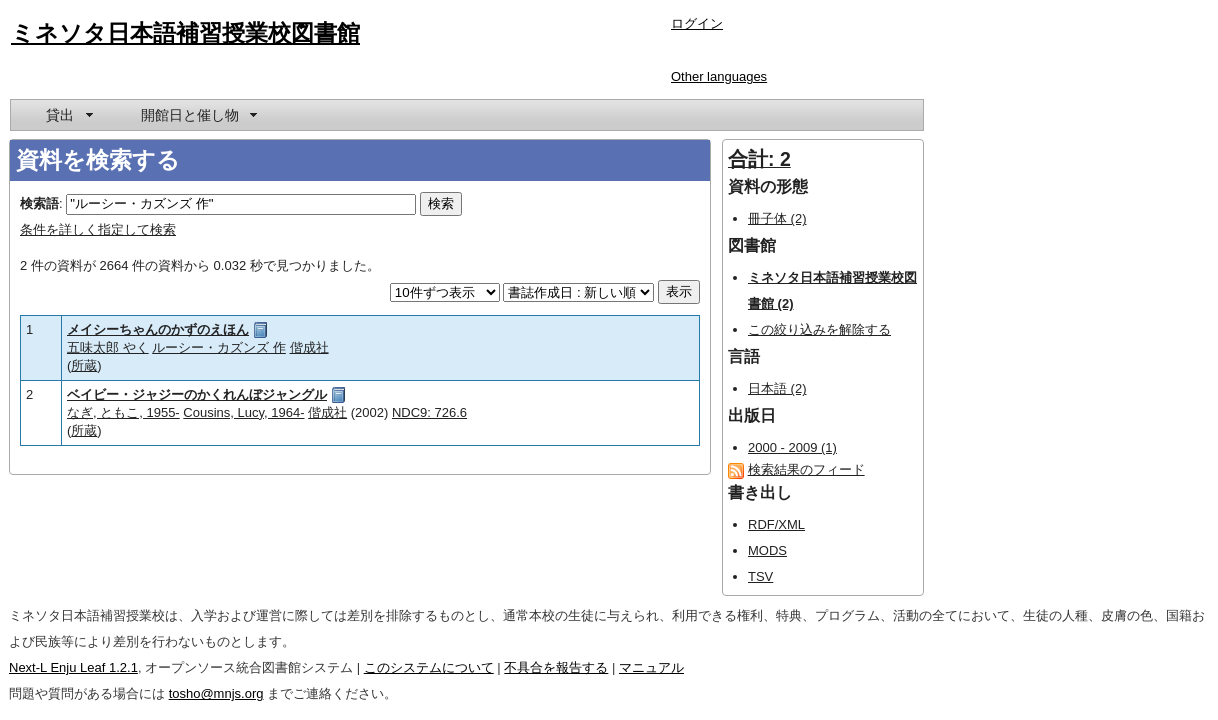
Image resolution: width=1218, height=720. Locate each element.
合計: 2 (759, 159)
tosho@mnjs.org (216, 693)
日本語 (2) (777, 388)
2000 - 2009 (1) (792, 447)
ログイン (697, 23)
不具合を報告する (556, 667)
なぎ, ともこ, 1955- (123, 412)
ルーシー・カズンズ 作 (219, 347)
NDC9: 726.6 (429, 412)
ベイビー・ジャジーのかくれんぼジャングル (197, 394)
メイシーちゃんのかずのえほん (158, 329)
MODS (767, 550)
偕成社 (309, 347)
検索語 (39, 203)
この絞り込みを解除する (819, 329)
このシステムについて (429, 667)
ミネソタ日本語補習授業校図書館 (185, 33)
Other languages (719, 76)
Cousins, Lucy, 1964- (243, 412)
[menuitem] (68, 115)
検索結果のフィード (806, 469)
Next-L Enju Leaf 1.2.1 (73, 667)
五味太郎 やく (108, 347)
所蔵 (84, 365)
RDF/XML (776, 524)
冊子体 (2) (777, 218)
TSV (760, 576)
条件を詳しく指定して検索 (98, 229)
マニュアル (651, 667)
